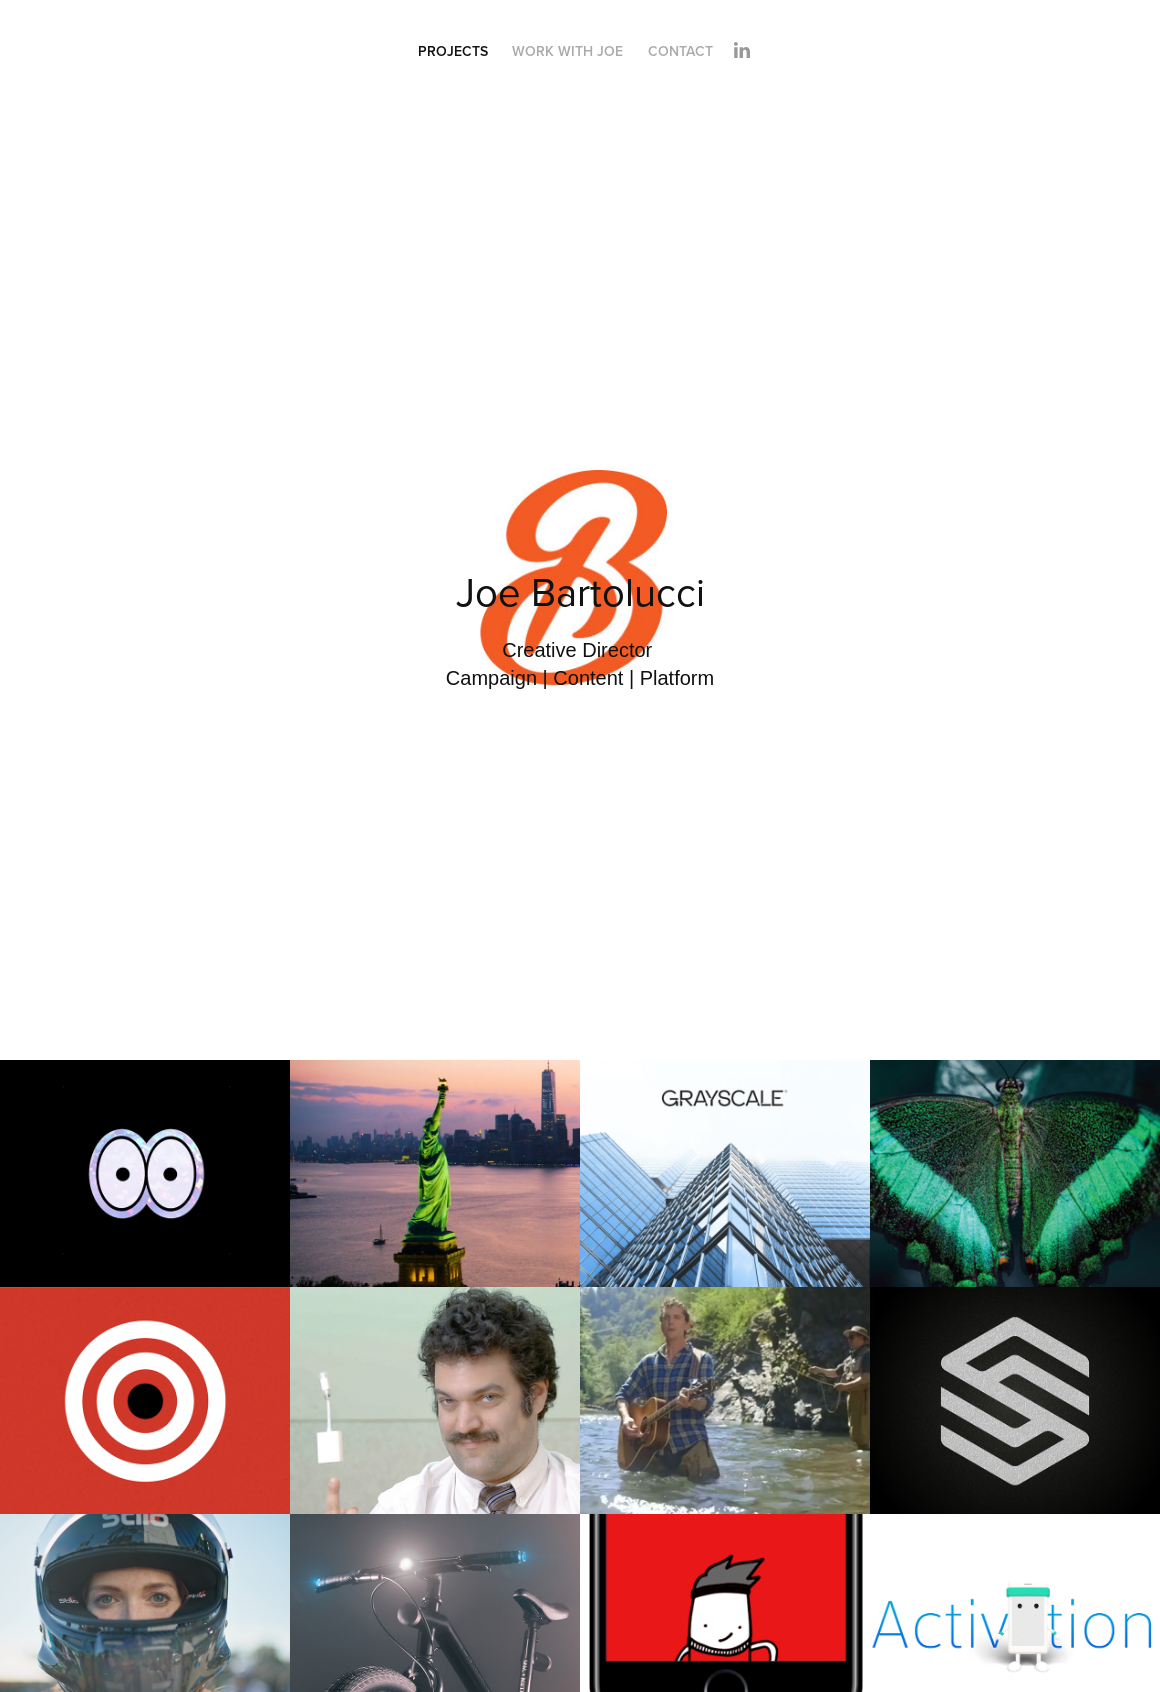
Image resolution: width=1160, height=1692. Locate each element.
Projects (453, 51)
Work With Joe (567, 51)
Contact (680, 51)
